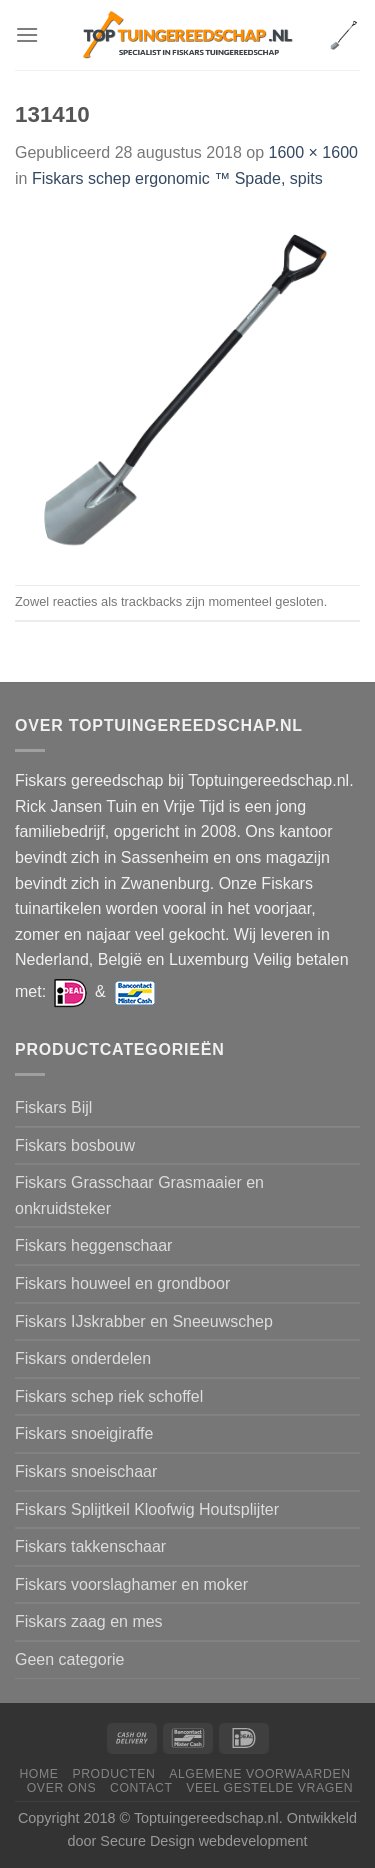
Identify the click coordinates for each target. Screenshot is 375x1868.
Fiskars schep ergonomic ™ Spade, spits (177, 178)
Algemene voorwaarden (260, 1774)
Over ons (61, 1788)
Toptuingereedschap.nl (206, 1818)
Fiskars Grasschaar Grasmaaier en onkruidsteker (139, 1195)
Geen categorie (69, 1659)
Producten (113, 1774)
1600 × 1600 (313, 152)
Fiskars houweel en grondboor (122, 1283)
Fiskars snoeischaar (86, 1471)
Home (38, 1774)
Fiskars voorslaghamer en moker (131, 1584)
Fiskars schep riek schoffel (109, 1396)
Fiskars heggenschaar (93, 1245)
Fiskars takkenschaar (90, 1546)
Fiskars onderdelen (83, 1358)
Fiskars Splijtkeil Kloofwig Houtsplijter (147, 1509)
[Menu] (27, 34)
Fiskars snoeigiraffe (84, 1433)
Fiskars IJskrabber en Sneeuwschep (144, 1321)
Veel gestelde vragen (269, 1788)
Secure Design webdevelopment (203, 1841)
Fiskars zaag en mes (89, 1621)
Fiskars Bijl (53, 1107)
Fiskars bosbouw (75, 1145)
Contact (141, 1788)
